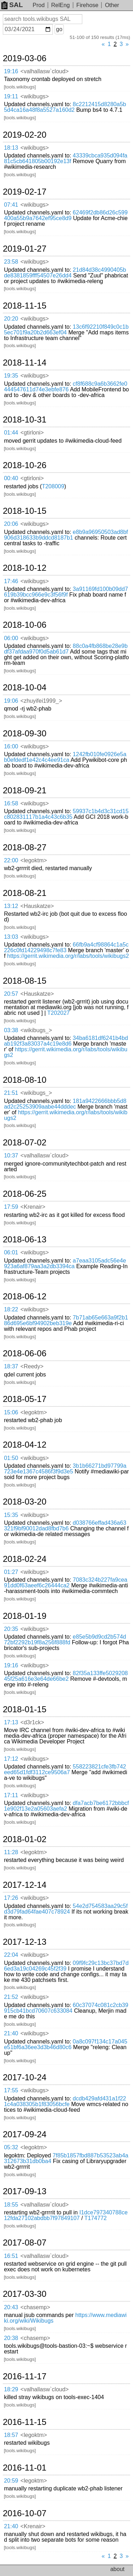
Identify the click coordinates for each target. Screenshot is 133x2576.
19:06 (11, 701)
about (117, 2569)
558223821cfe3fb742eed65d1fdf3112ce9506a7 (65, 1769)
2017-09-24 (24, 2134)
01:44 (11, 433)
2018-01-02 (24, 1839)
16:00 (11, 746)
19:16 (11, 71)
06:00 (11, 638)
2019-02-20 (24, 135)
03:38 (11, 1030)
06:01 (11, 1252)
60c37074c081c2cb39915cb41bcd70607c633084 (66, 2008)
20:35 (11, 1629)
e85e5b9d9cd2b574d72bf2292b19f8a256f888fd (65, 1639)
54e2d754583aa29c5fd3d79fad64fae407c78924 (66, 1909)
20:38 (11, 2338)
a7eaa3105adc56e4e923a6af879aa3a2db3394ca (65, 1263)
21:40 (11, 2033)
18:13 (11, 148)
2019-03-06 (24, 58)
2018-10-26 (24, 465)
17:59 (11, 1207)
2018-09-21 (24, 790)
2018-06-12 (24, 1296)
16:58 (11, 803)
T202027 (58, 1013)
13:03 (11, 937)
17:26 (11, 1898)
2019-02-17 (24, 192)
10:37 (11, 1155)
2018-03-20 (24, 1502)
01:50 (11, 1458)
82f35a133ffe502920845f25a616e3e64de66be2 (66, 1676)
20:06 (11, 524)
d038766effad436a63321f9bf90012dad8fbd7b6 (65, 1525)
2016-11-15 (24, 2422)
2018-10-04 (24, 687)
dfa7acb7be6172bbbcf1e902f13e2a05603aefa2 (66, 1806)
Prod (39, 5)
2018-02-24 (24, 1559)
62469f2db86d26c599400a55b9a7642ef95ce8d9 (66, 215)
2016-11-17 (24, 2376)
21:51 (11, 1093)
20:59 (11, 2481)
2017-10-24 (24, 2077)
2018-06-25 (24, 1194)
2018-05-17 (24, 1399)
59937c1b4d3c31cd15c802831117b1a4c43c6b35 (66, 814)
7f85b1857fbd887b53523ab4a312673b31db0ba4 (66, 2158)
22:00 (11, 860)
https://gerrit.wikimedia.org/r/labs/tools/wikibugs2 (68, 956)
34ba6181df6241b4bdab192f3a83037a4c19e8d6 (66, 1041)
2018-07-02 (24, 1142)
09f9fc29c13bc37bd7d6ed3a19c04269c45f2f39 (66, 1966)
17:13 (11, 1722)
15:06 (11, 1412)
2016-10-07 (24, 2513)
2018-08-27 (24, 847)
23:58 (11, 262)
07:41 (11, 205)
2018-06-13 (24, 1239)
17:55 (11, 2090)
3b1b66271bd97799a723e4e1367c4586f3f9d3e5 (65, 1468)
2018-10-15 (24, 511)
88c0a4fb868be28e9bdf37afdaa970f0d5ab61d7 (66, 649)
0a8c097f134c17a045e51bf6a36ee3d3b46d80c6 (65, 2044)
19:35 (11, 376)
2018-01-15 (24, 1709)
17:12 (11, 1759)
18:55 (11, 2205)
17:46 (11, 581)
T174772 (95, 2218)
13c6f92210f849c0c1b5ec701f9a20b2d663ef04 (66, 329)
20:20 (11, 319)
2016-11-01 (24, 2468)
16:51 (11, 2256)
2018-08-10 (24, 1080)
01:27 (11, 1572)
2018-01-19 (24, 1616)
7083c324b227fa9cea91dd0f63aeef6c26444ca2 (65, 1582)
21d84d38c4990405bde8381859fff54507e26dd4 (65, 272)
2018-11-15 (24, 306)
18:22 (11, 1309)
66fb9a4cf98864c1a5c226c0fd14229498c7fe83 (66, 947)
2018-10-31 (24, 419)
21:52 (11, 1997)
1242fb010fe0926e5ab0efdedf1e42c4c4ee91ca (65, 757)
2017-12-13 (24, 1942)
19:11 (11, 96)
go (59, 29)
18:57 (11, 2435)
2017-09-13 (24, 2191)
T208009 (53, 486)
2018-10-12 (24, 568)
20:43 (11, 2307)
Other (112, 5)
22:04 (11, 1955)
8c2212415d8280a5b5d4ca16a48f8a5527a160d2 (65, 107)
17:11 (11, 1795)
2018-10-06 (24, 625)
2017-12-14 (24, 1885)
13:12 (11, 906)
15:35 (11, 1515)
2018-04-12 (24, 1445)
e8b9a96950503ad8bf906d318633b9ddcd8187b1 (66, 535)
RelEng (60, 5)
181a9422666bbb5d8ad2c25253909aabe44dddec (65, 1104)
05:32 (11, 2147)
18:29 (11, 2389)
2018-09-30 (24, 733)
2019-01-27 (24, 249)
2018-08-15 (24, 981)
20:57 (11, 994)
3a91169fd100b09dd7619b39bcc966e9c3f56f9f (66, 592)
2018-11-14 (24, 363)
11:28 (11, 1852)
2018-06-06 (24, 1353)
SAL (12, 4)
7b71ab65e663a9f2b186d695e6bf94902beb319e (66, 1320)
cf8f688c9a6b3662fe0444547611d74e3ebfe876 (65, 386)
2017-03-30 (24, 2294)
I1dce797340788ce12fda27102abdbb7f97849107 (66, 2215)
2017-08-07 (24, 2243)
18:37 (11, 1366)
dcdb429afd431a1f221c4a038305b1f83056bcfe (65, 2101)
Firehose (87, 5)
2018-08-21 (24, 893)
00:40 (11, 478)
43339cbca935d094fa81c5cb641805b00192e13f (65, 158)
